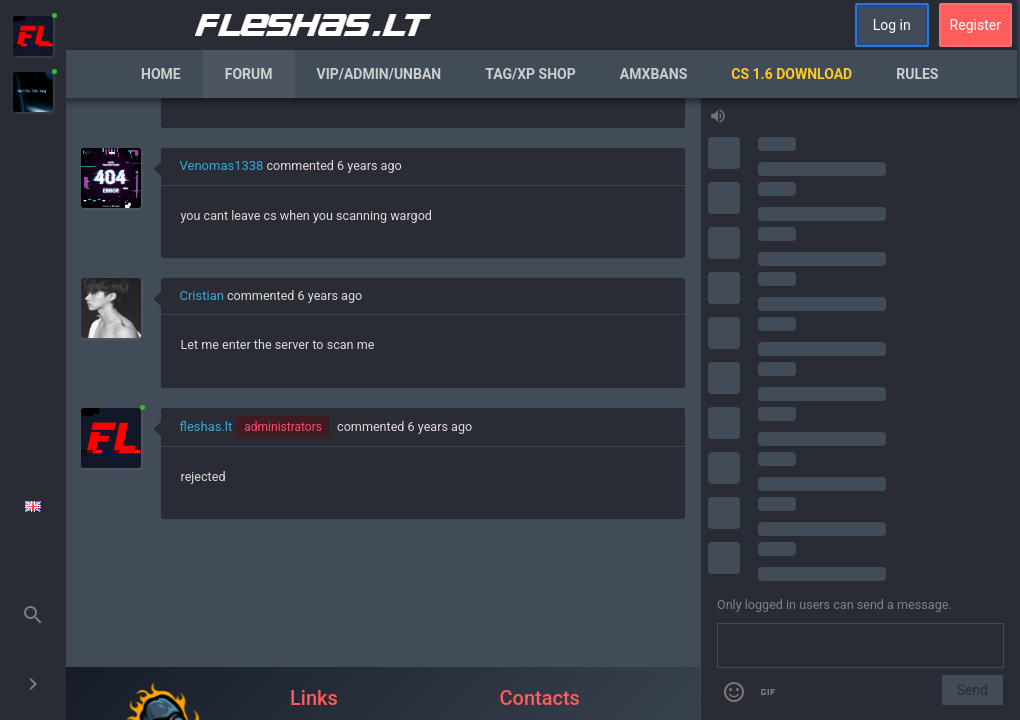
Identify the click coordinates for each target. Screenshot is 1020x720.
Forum (249, 74)
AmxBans (654, 74)
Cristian (202, 295)
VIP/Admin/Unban (379, 74)
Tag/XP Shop (530, 74)
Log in (892, 25)
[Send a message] (860, 646)
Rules (917, 74)
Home (161, 74)
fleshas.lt (206, 426)
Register (975, 25)
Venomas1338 (222, 165)
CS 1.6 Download (791, 74)
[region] (383, 409)
